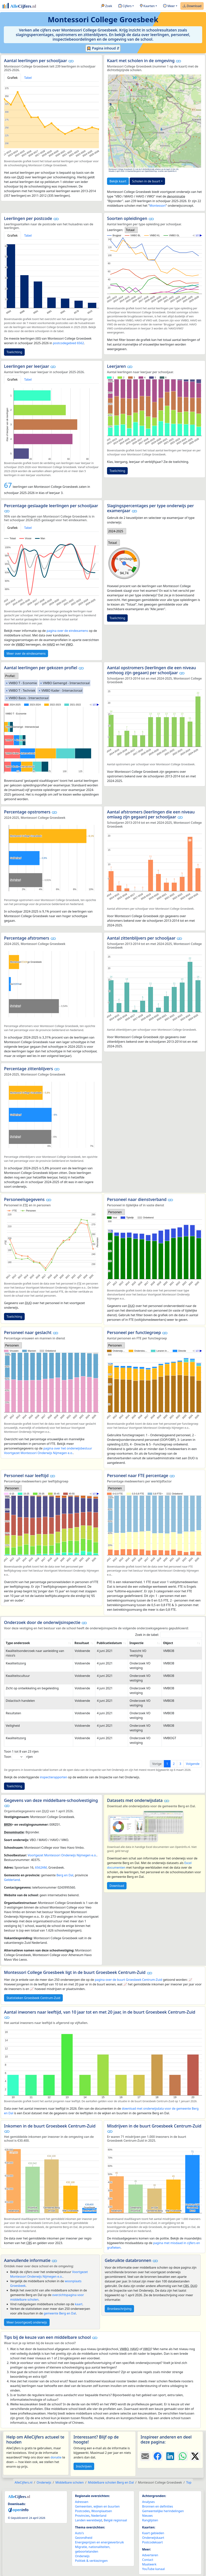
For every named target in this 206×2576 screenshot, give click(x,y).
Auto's (79, 2533)
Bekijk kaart (118, 181)
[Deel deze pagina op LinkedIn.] (170, 2456)
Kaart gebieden (153, 2533)
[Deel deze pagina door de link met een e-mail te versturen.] (145, 2456)
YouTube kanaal (153, 2569)
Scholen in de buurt (146, 181)
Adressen (81, 2502)
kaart (79, 2304)
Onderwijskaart (153, 2538)
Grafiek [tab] (12, 78)
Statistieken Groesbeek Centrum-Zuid (33, 1998)
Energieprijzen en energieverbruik (99, 2542)
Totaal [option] (130, 230)
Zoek (106, 6)
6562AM (41, 1867)
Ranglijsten (150, 2520)
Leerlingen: (115, 230)
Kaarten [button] (147, 6)
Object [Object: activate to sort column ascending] (168, 1643)
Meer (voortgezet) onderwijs (27, 2322)
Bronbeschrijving (119, 2309)
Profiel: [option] (10, 676)
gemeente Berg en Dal (60, 2313)
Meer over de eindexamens (26, 653)
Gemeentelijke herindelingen (163, 2511)
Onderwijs (82, 2556)
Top (188, 2482)
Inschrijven (84, 2466)
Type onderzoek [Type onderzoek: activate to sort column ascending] (18, 1643)
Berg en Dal (64, 1875)
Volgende (192, 1764)
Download (192, 6)
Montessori (158, 205)
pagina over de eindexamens (67, 631)
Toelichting (14, 352)
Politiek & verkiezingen (91, 2561)
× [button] (6, 683)
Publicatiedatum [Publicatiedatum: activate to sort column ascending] (109, 1643)
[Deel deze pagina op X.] (195, 2456)
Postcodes (82, 2511)
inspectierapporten (53, 1777)
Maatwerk (149, 2564)
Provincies (82, 2515)
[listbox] (131, 230)
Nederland (98, 2515)
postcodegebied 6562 (68, 343)
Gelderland (12, 1880)
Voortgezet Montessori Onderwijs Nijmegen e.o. (62, 1855)
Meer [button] (169, 6)
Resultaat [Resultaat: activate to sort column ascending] (81, 1643)
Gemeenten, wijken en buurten (97, 2506)
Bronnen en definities (157, 2506)
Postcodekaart (152, 2542)
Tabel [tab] (28, 78)
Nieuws (147, 2515)
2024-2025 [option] (115, 531)
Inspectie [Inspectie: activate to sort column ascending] (136, 1643)
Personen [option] (115, 1212)
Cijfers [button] (125, 6)
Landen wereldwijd (88, 2520)
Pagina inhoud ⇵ (103, 48)
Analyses (148, 2502)
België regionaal (115, 2520)
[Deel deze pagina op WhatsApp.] (182, 2456)
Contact (147, 2560)
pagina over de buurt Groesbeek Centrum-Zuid (128, 1980)
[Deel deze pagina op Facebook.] (157, 2456)
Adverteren (150, 2555)
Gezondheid (83, 2538)
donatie (56, 2457)
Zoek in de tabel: (168, 1635)
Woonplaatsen (101, 2511)
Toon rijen (18, 1757)
